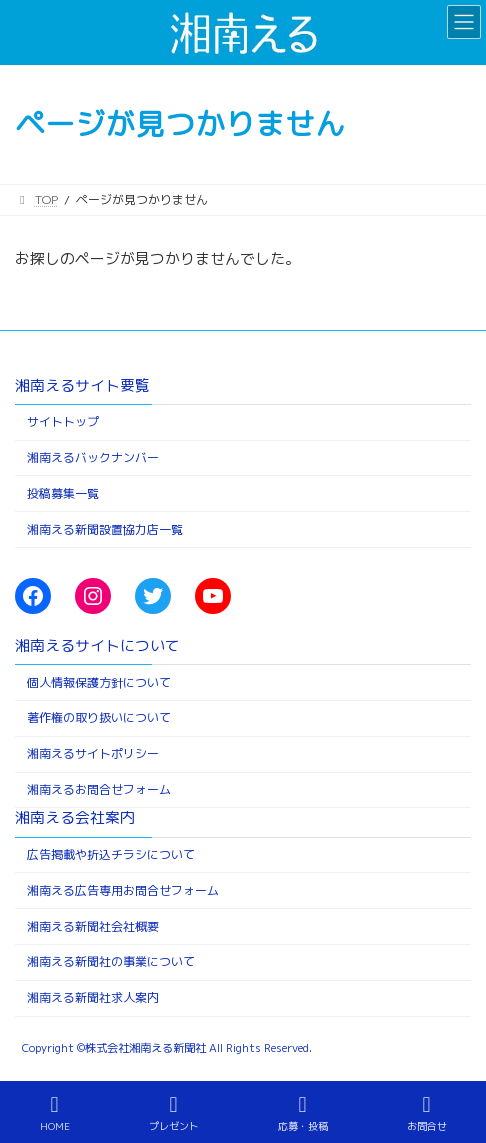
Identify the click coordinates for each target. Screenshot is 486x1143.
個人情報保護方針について (99, 682)
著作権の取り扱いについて (99, 718)
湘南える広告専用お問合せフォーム (123, 890)
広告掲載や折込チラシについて (111, 854)
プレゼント (174, 1113)
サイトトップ (63, 422)
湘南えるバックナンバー (93, 457)
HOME (55, 1113)
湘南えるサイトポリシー (93, 754)
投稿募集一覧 (63, 493)
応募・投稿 (303, 1113)
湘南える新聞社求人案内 (93, 998)
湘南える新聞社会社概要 (93, 926)
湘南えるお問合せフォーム (99, 789)
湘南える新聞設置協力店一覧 (105, 529)
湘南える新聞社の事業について (111, 962)
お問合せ (427, 1113)
